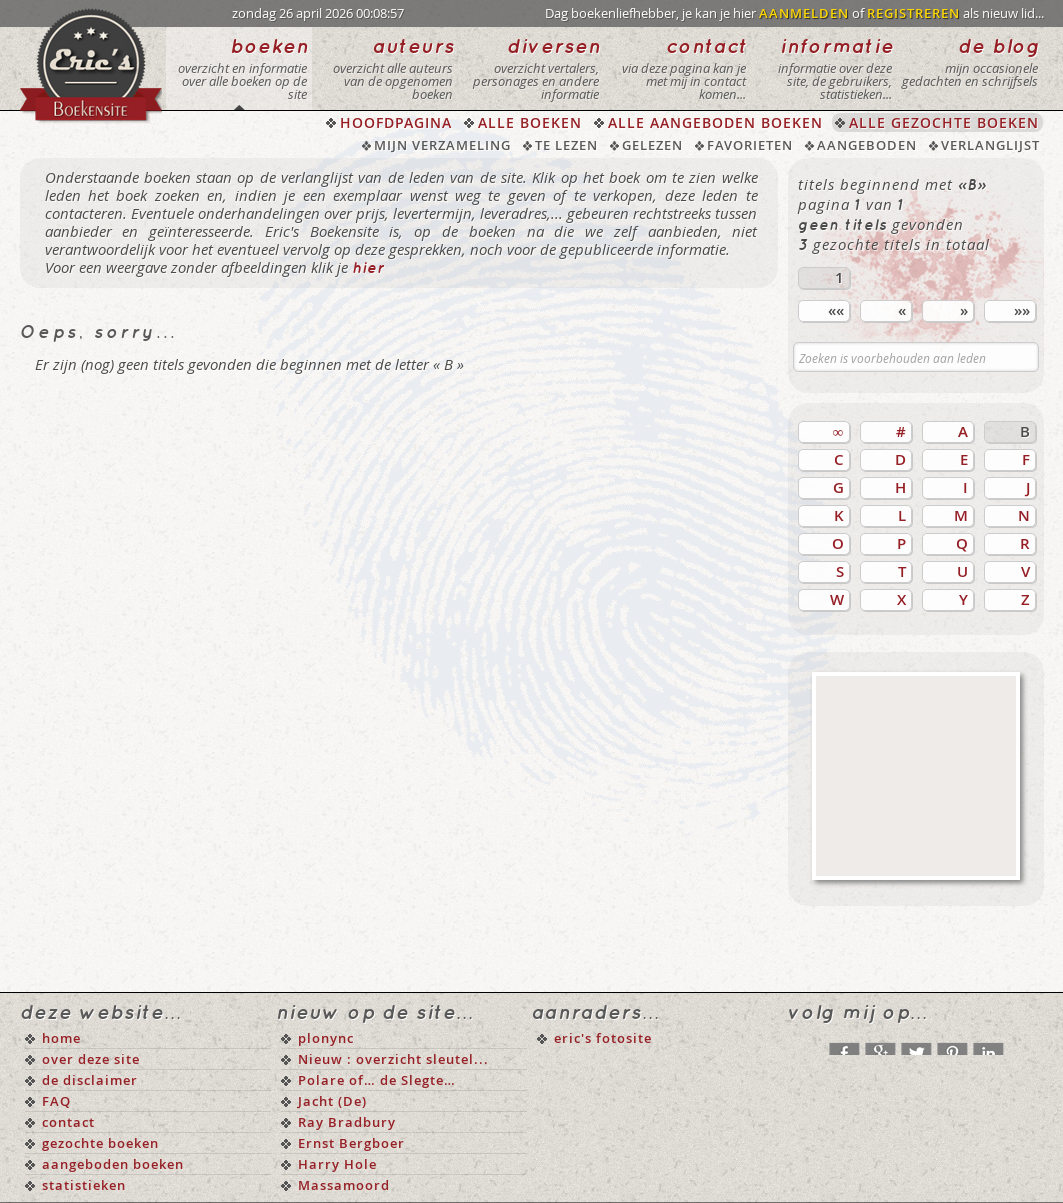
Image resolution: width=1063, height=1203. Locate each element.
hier (368, 269)
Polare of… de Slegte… (377, 1080)
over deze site (91, 1059)
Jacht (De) (332, 1101)
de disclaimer (90, 1080)
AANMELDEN (804, 13)
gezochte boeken (100, 1143)
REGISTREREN (913, 13)
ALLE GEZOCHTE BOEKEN (944, 122)
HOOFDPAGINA (396, 122)
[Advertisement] (916, 776)
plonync (326, 1038)
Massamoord (344, 1185)
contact (68, 1122)
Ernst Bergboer (351, 1143)
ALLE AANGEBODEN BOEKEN (715, 122)
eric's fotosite (603, 1038)
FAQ (56, 1101)
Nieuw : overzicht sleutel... (393, 1059)
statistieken (84, 1185)
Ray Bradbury (347, 1122)
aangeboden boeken (113, 1164)
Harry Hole (337, 1164)
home (61, 1038)
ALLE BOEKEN (530, 122)
